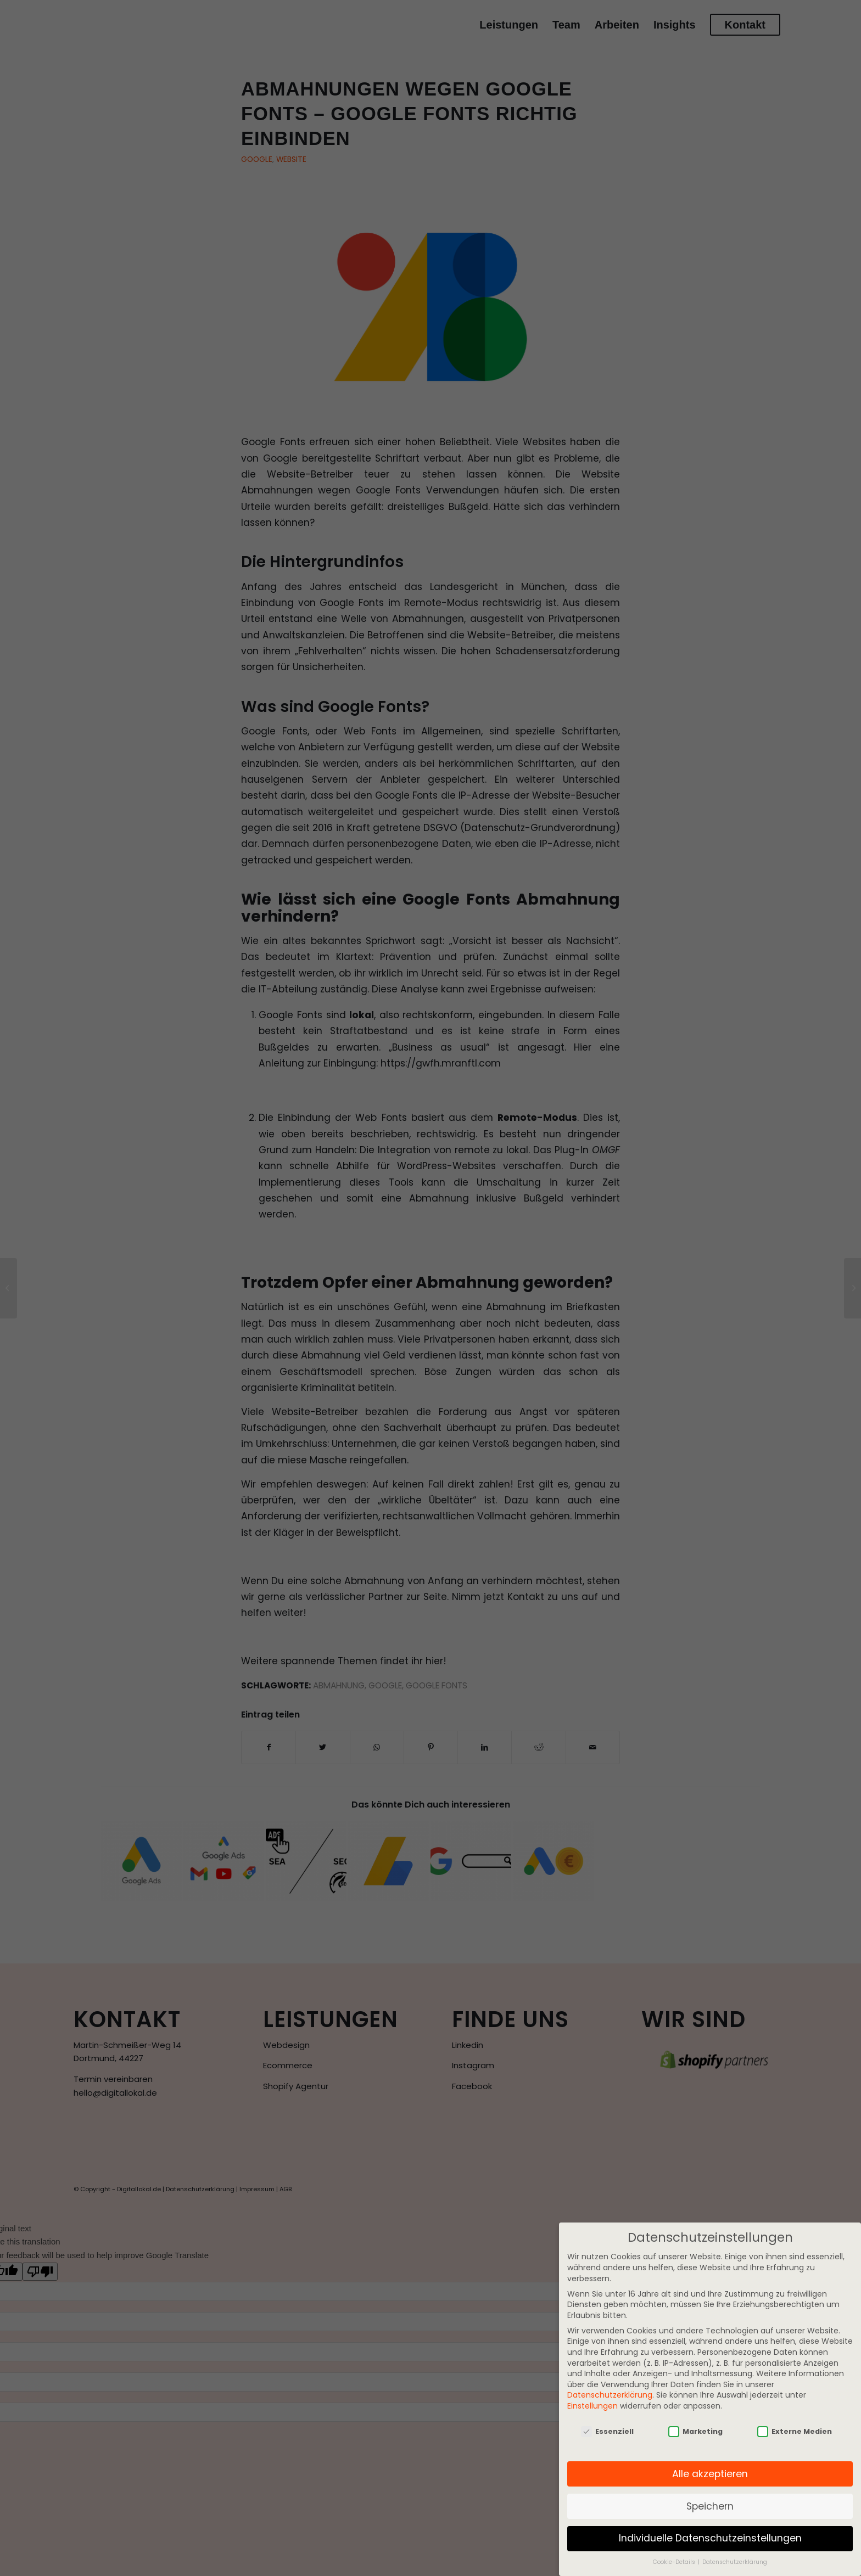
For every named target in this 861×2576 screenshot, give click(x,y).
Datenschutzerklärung (609, 2394)
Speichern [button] (710, 2506)
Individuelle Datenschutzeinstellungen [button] (710, 2538)
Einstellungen (592, 2405)
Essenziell (607, 2431)
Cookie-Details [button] (675, 2562)
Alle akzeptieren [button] (710, 2473)
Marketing (695, 2431)
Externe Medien (794, 2431)
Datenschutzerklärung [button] (734, 2562)
